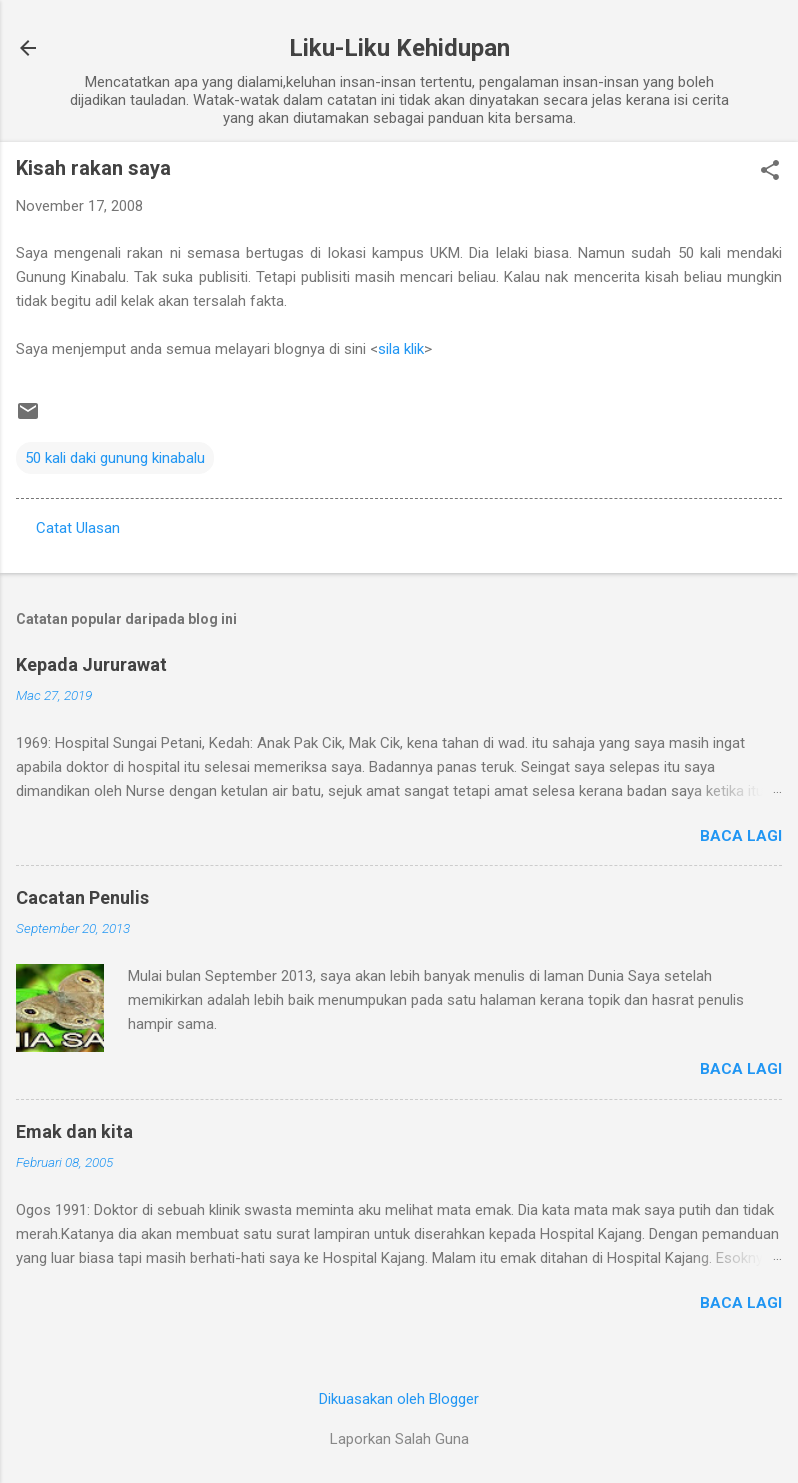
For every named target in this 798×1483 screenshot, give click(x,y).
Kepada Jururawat (91, 664)
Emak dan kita (74, 1131)
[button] (770, 172)
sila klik (401, 349)
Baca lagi (741, 836)
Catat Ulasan (78, 528)
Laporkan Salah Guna (399, 1439)
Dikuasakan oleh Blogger (399, 1399)
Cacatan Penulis (82, 897)
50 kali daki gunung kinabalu (115, 458)
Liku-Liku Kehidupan (399, 48)
